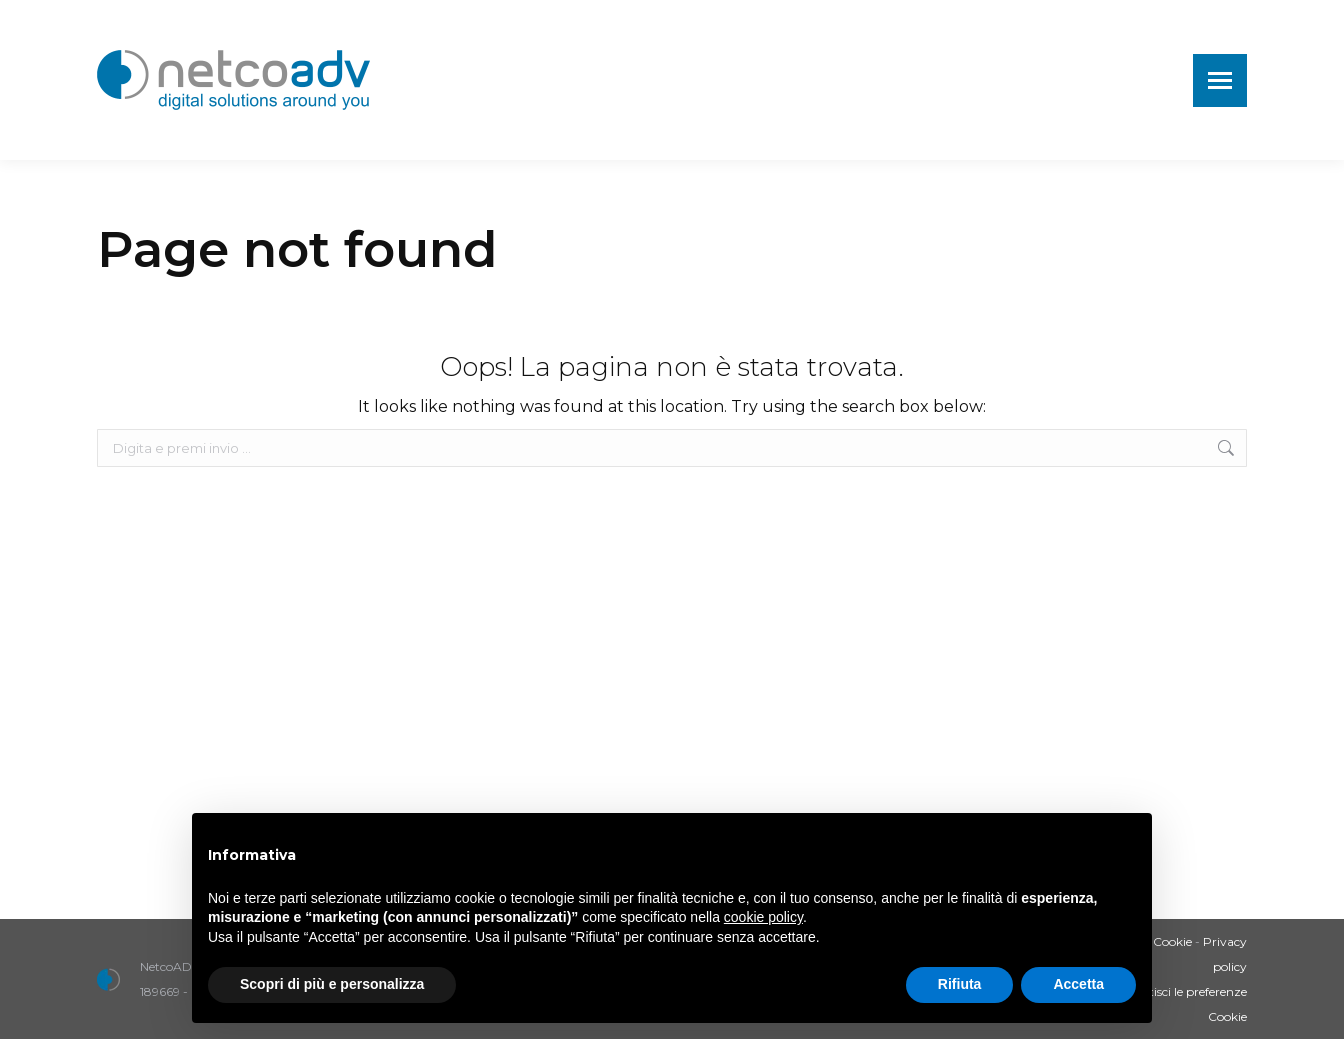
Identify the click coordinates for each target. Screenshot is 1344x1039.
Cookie (1172, 941)
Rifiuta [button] (960, 984)
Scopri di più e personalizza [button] (332, 984)
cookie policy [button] (763, 917)
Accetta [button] (1078, 984)
